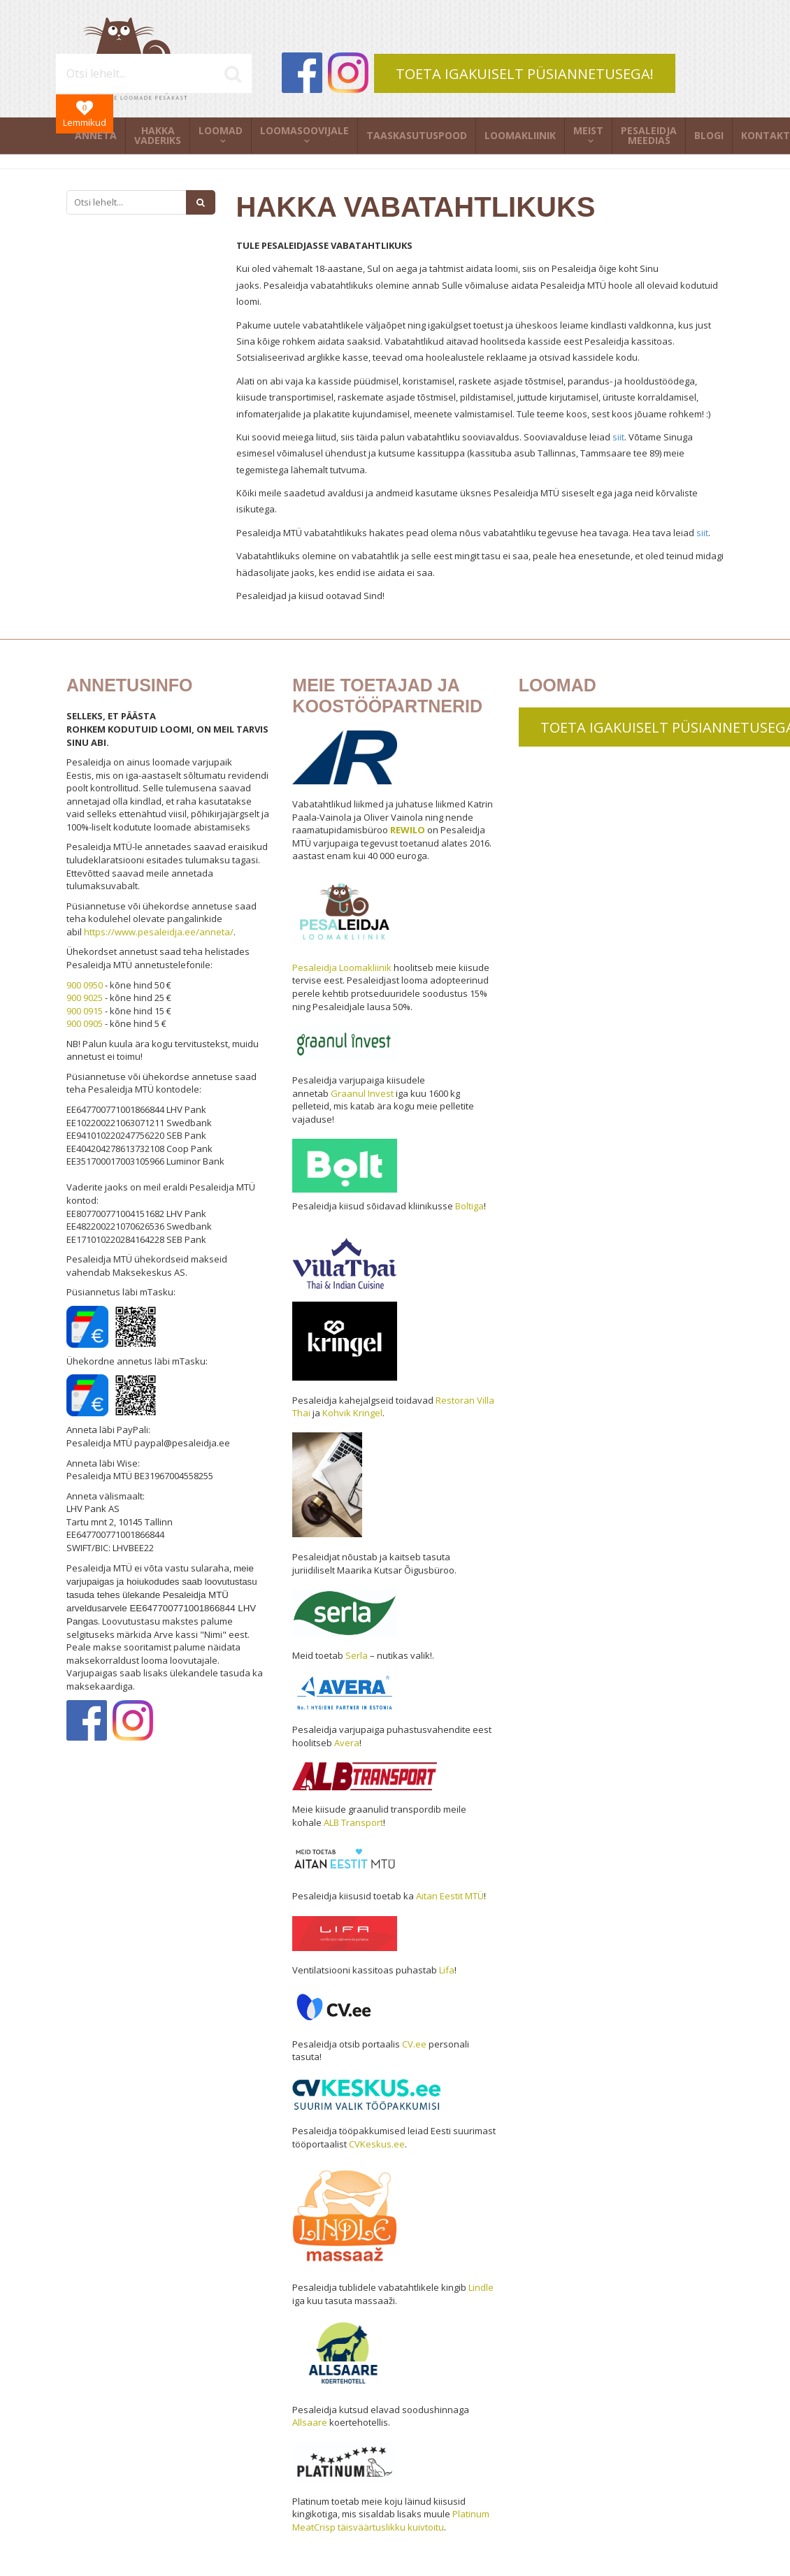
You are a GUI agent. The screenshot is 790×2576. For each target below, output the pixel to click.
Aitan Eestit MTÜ (450, 1896)
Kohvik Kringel (352, 1412)
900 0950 (84, 985)
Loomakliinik (520, 135)
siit (618, 437)
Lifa (446, 1970)
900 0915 (84, 1011)
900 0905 (84, 1023)
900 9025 (84, 997)
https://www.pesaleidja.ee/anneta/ (159, 932)
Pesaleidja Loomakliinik (342, 967)
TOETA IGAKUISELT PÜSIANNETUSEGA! (525, 73)
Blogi (709, 135)
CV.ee (414, 2044)
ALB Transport (353, 1822)
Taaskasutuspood (416, 135)
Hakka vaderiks (157, 135)
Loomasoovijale (304, 130)
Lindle (481, 2287)
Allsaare (309, 2422)
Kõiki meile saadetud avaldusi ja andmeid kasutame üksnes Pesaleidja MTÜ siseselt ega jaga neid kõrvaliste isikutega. (467, 501)
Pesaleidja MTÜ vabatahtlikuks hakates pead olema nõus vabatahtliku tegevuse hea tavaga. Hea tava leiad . (473, 532)
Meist (588, 130)
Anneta (96, 135)
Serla (356, 1655)
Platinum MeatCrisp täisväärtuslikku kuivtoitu (390, 2520)
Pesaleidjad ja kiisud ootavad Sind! (311, 595)
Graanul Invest (362, 1093)
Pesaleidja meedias (649, 135)
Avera (346, 1742)
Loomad (221, 130)
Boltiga (469, 1206)
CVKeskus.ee (377, 2144)
